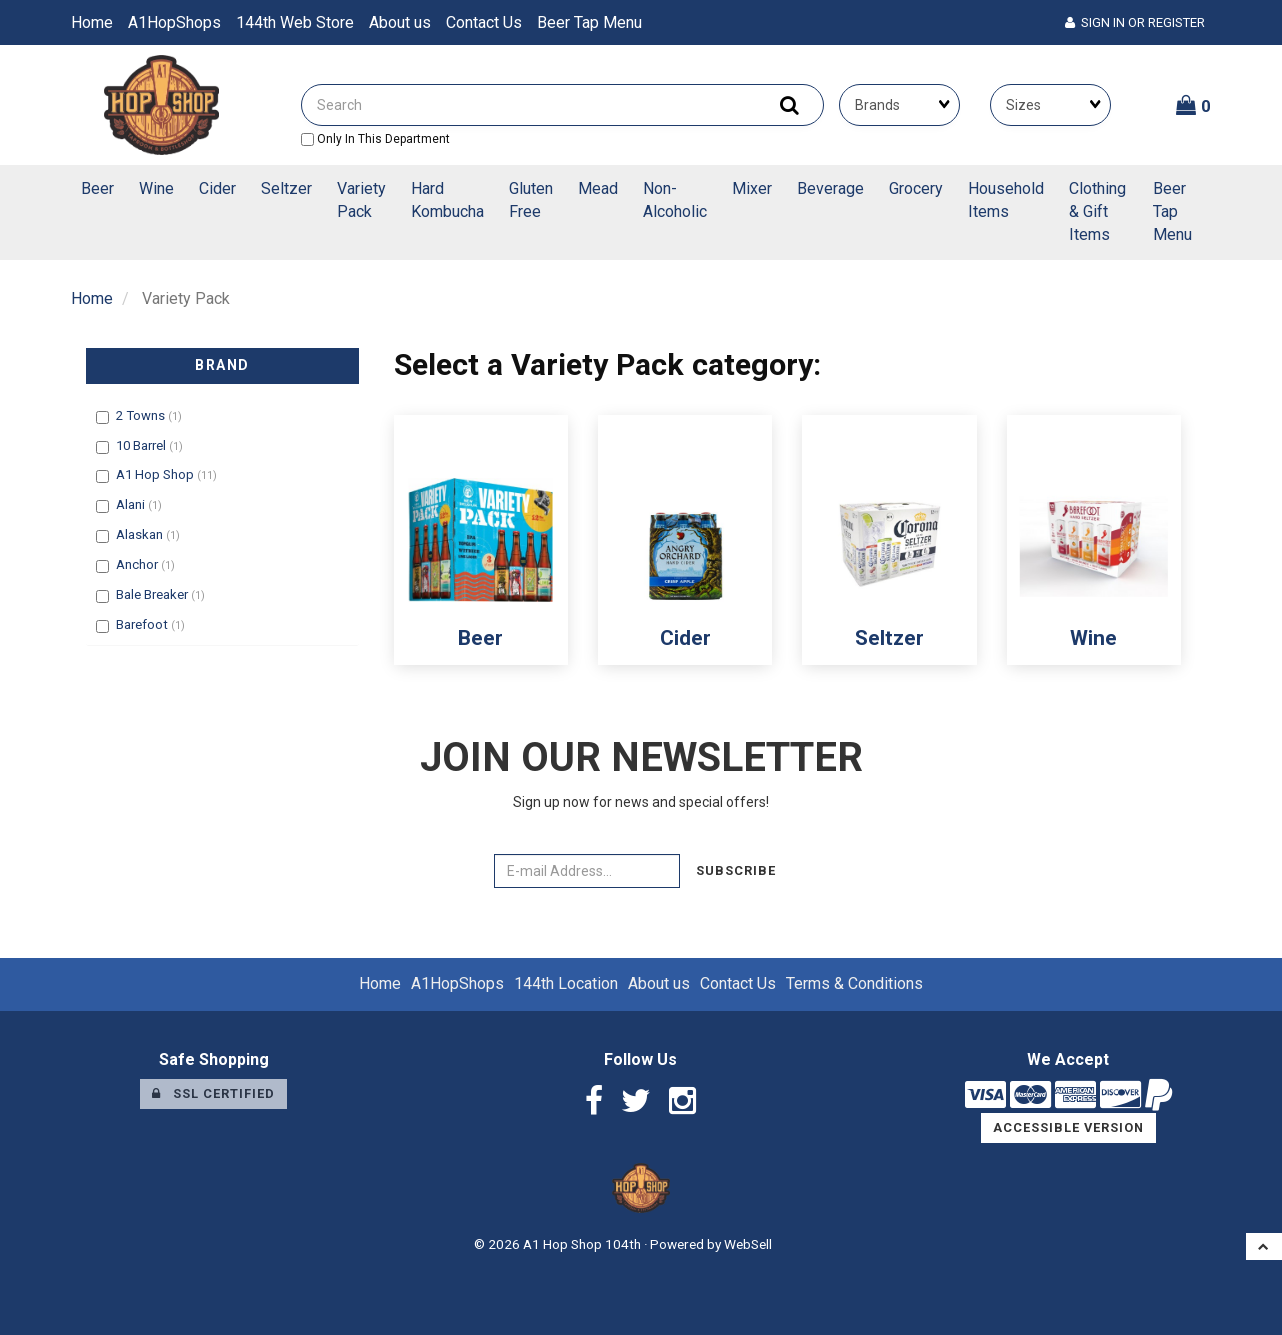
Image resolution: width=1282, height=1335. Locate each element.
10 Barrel (142, 445)
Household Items (1006, 200)
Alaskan (141, 534)
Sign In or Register (1135, 22)
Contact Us (484, 22)
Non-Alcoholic (675, 200)
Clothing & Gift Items (1097, 211)
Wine (156, 188)
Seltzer (286, 188)
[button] (1193, 105)
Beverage (830, 188)
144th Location (566, 983)
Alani (132, 504)
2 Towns (142, 415)
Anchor (138, 564)
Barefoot (143, 624)
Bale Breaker (153, 594)
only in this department (375, 139)
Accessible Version (1068, 1127)
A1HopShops (174, 22)
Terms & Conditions (854, 983)
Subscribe (736, 870)
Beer (97, 188)
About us (400, 22)
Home (92, 22)
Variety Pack (361, 200)
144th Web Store (295, 22)
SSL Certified (213, 1093)
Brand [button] (222, 365)
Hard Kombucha (447, 200)
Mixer (752, 188)
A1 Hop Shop (156, 474)
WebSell (748, 1244)
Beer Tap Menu (589, 22)
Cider (217, 188)
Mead (598, 188)
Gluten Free (531, 200)
